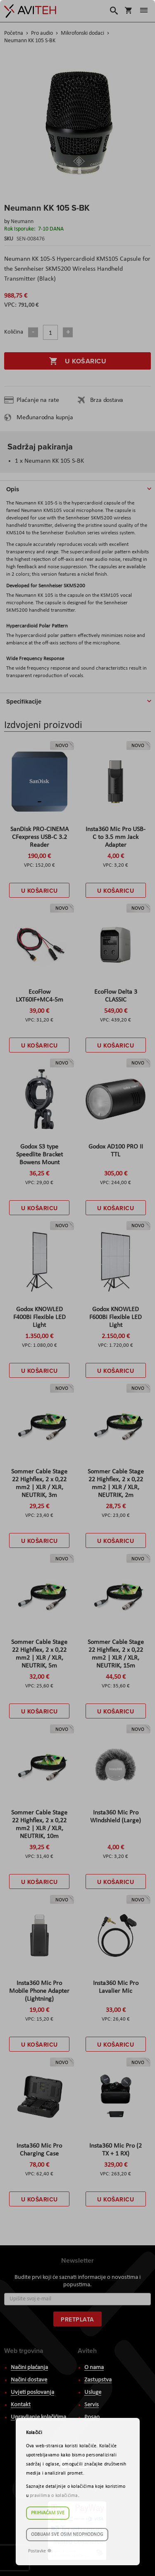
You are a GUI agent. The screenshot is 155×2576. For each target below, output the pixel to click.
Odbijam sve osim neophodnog (67, 2534)
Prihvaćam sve (47, 2513)
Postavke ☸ (40, 2551)
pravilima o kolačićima (54, 2495)
